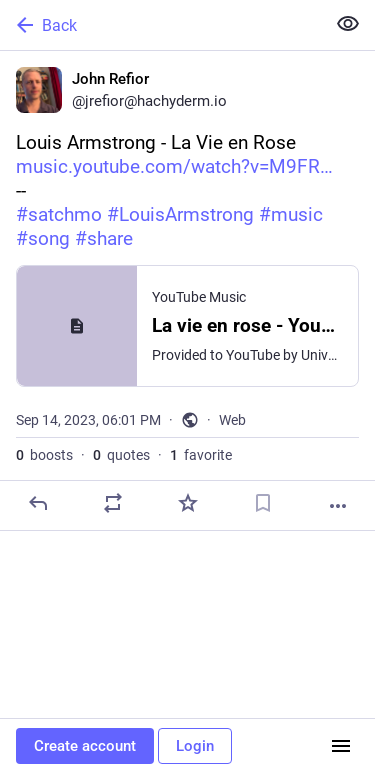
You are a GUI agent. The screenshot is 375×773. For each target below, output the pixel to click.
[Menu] (341, 746)
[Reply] (38, 503)
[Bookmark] (263, 503)
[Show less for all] (348, 24)
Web (232, 420)
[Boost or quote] (113, 503)
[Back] (160, 25)
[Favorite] (188, 503)
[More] (338, 506)
